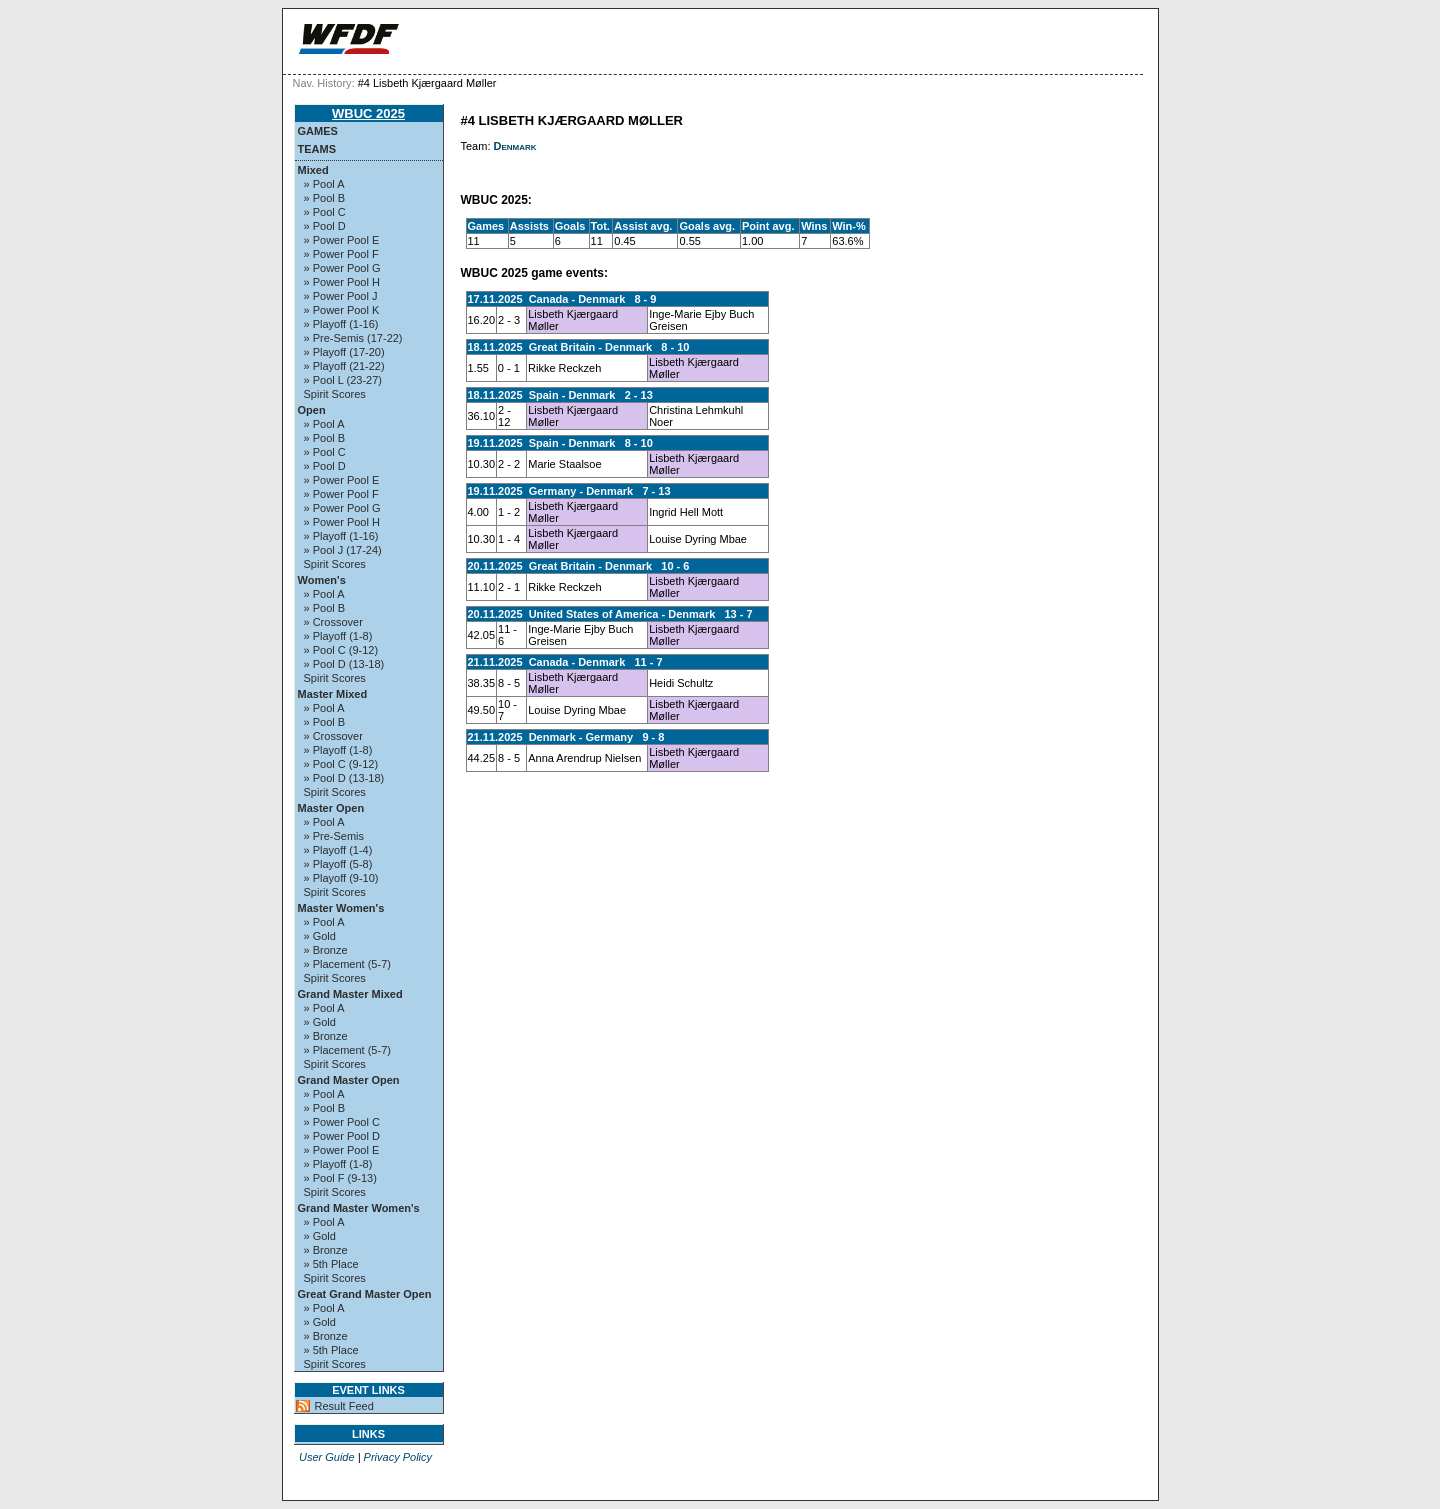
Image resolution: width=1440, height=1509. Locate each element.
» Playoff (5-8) (338, 864)
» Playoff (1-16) (341, 324)
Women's (322, 580)
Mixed (313, 170)
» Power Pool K (342, 310)
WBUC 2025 (368, 113)
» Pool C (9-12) (341, 650)
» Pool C (325, 212)
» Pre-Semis (334, 836)
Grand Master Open (349, 1080)
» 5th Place (331, 1264)
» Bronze (326, 950)
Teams (317, 149)
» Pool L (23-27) (343, 380)
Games (318, 131)
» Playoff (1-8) (338, 636)
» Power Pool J (341, 296)
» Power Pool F (341, 254)
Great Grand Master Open (365, 1294)
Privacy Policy (398, 1457)
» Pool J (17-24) (343, 550)
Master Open (331, 808)
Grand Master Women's (359, 1208)
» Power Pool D (342, 1136)
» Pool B (325, 198)
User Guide (327, 1457)
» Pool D (325, 226)
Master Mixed (333, 694)
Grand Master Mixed (350, 994)
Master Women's (341, 908)
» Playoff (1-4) (338, 850)
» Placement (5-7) (347, 964)
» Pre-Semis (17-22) (353, 338)
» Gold (320, 936)
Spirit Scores (335, 394)
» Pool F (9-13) (340, 1178)
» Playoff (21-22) (344, 366)
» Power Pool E (342, 240)
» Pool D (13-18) (344, 664)
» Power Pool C (342, 1122)
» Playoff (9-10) (341, 878)
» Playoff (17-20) (344, 352)
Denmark (515, 146)
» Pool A (324, 184)
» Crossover (333, 622)
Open (312, 410)
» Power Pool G (342, 268)
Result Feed (344, 1406)
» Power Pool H (342, 282)
